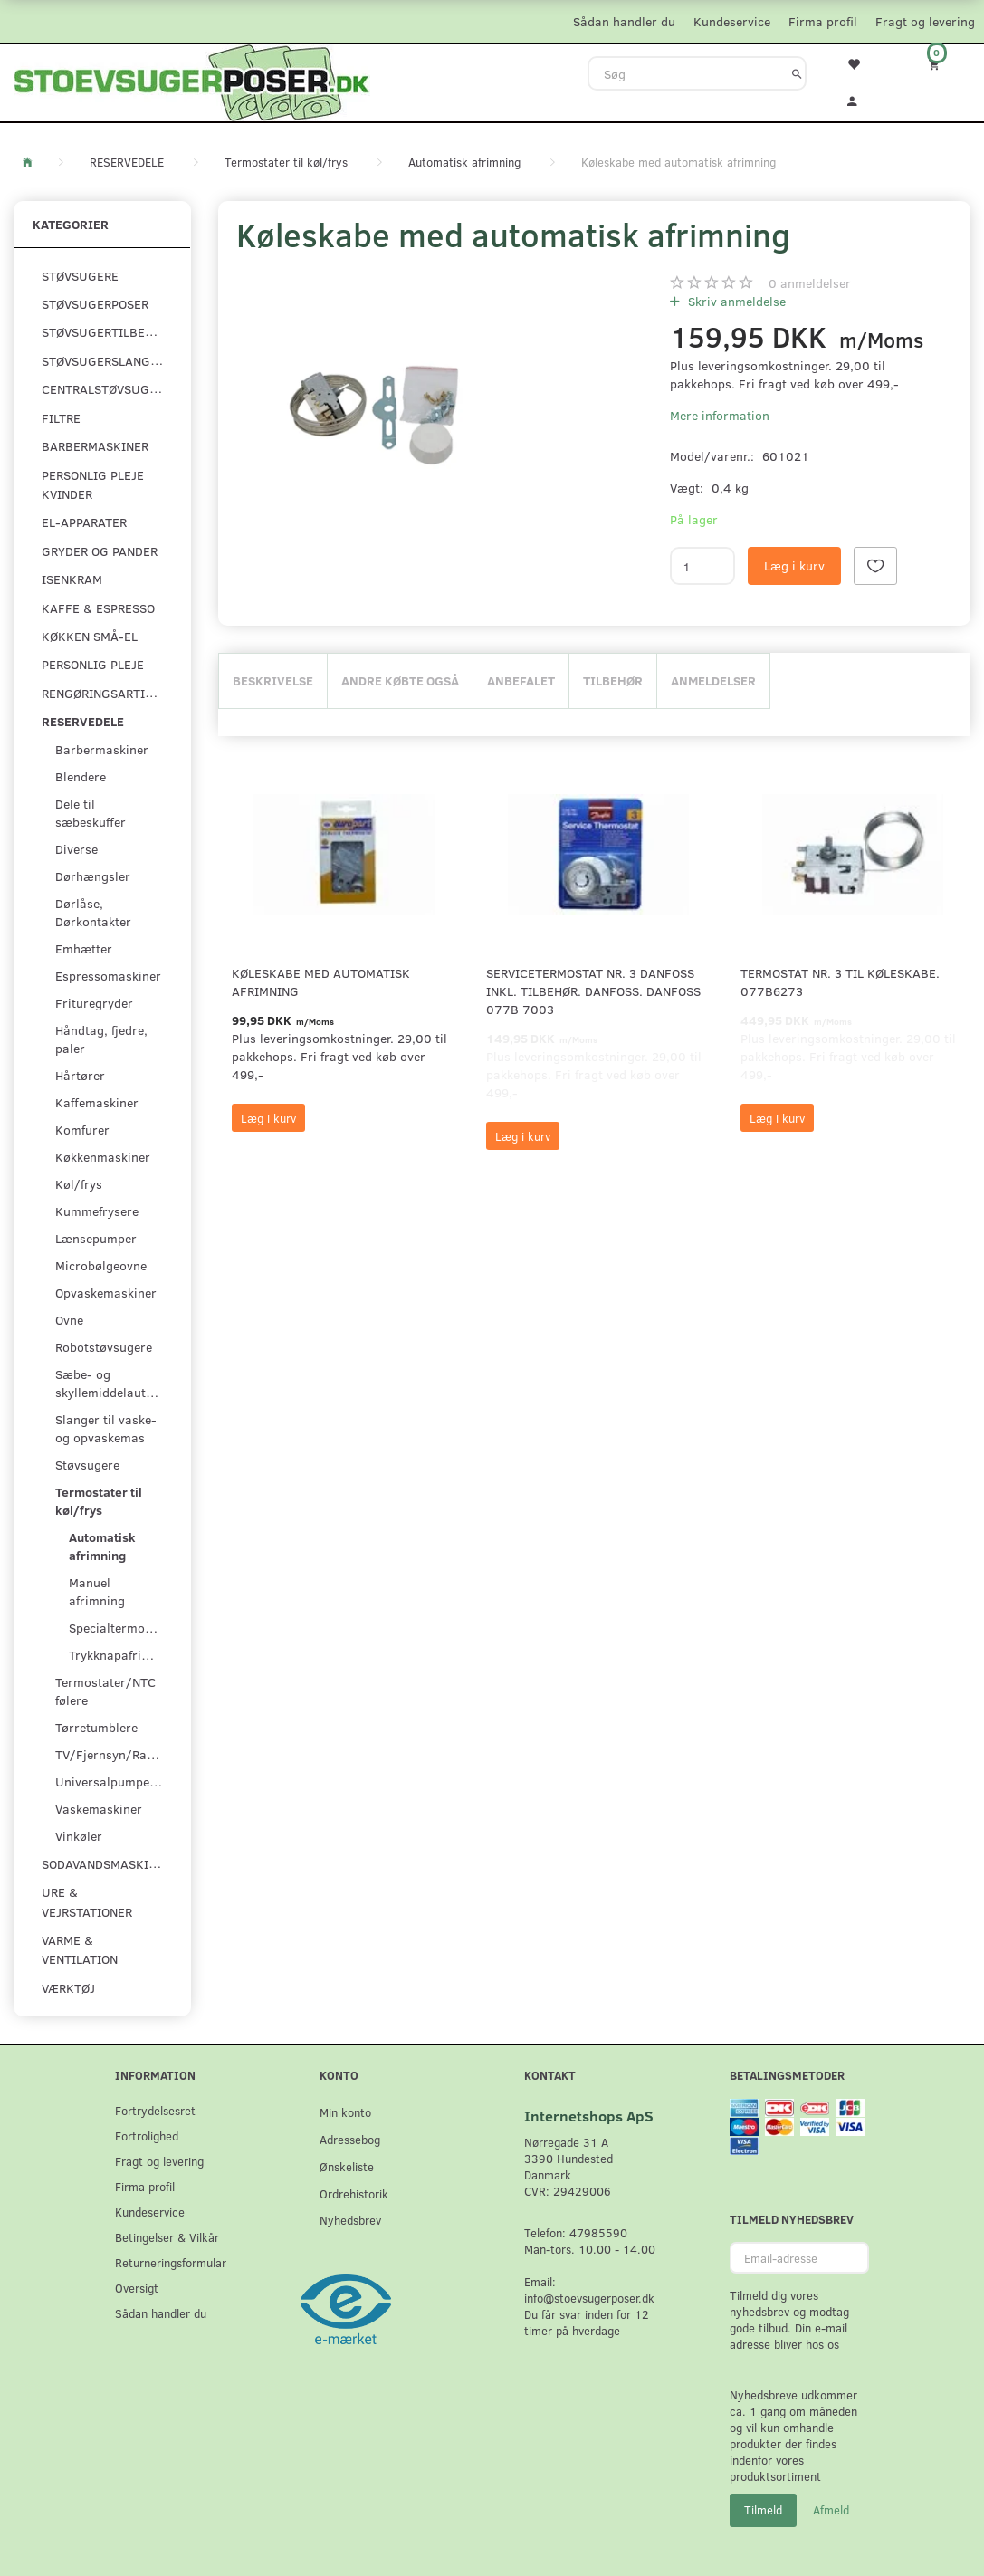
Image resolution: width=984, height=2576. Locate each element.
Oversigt (136, 2287)
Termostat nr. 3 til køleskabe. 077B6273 (840, 982)
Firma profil (822, 21)
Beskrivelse (273, 680)
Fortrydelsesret (155, 2110)
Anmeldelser (713, 680)
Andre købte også (400, 680)
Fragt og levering (925, 21)
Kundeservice (731, 21)
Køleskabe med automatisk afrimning (321, 982)
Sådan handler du (624, 21)
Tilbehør (613, 680)
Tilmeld (763, 2510)
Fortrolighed (146, 2135)
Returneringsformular (170, 2262)
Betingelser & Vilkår (167, 2237)
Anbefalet (521, 680)
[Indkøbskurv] (942, 63)
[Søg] (797, 73)
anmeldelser (810, 283)
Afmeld (831, 2510)
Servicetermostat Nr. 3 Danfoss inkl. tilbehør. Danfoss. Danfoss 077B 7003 (593, 991)
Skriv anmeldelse (735, 301)
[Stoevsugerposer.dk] (192, 80)
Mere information (719, 415)
